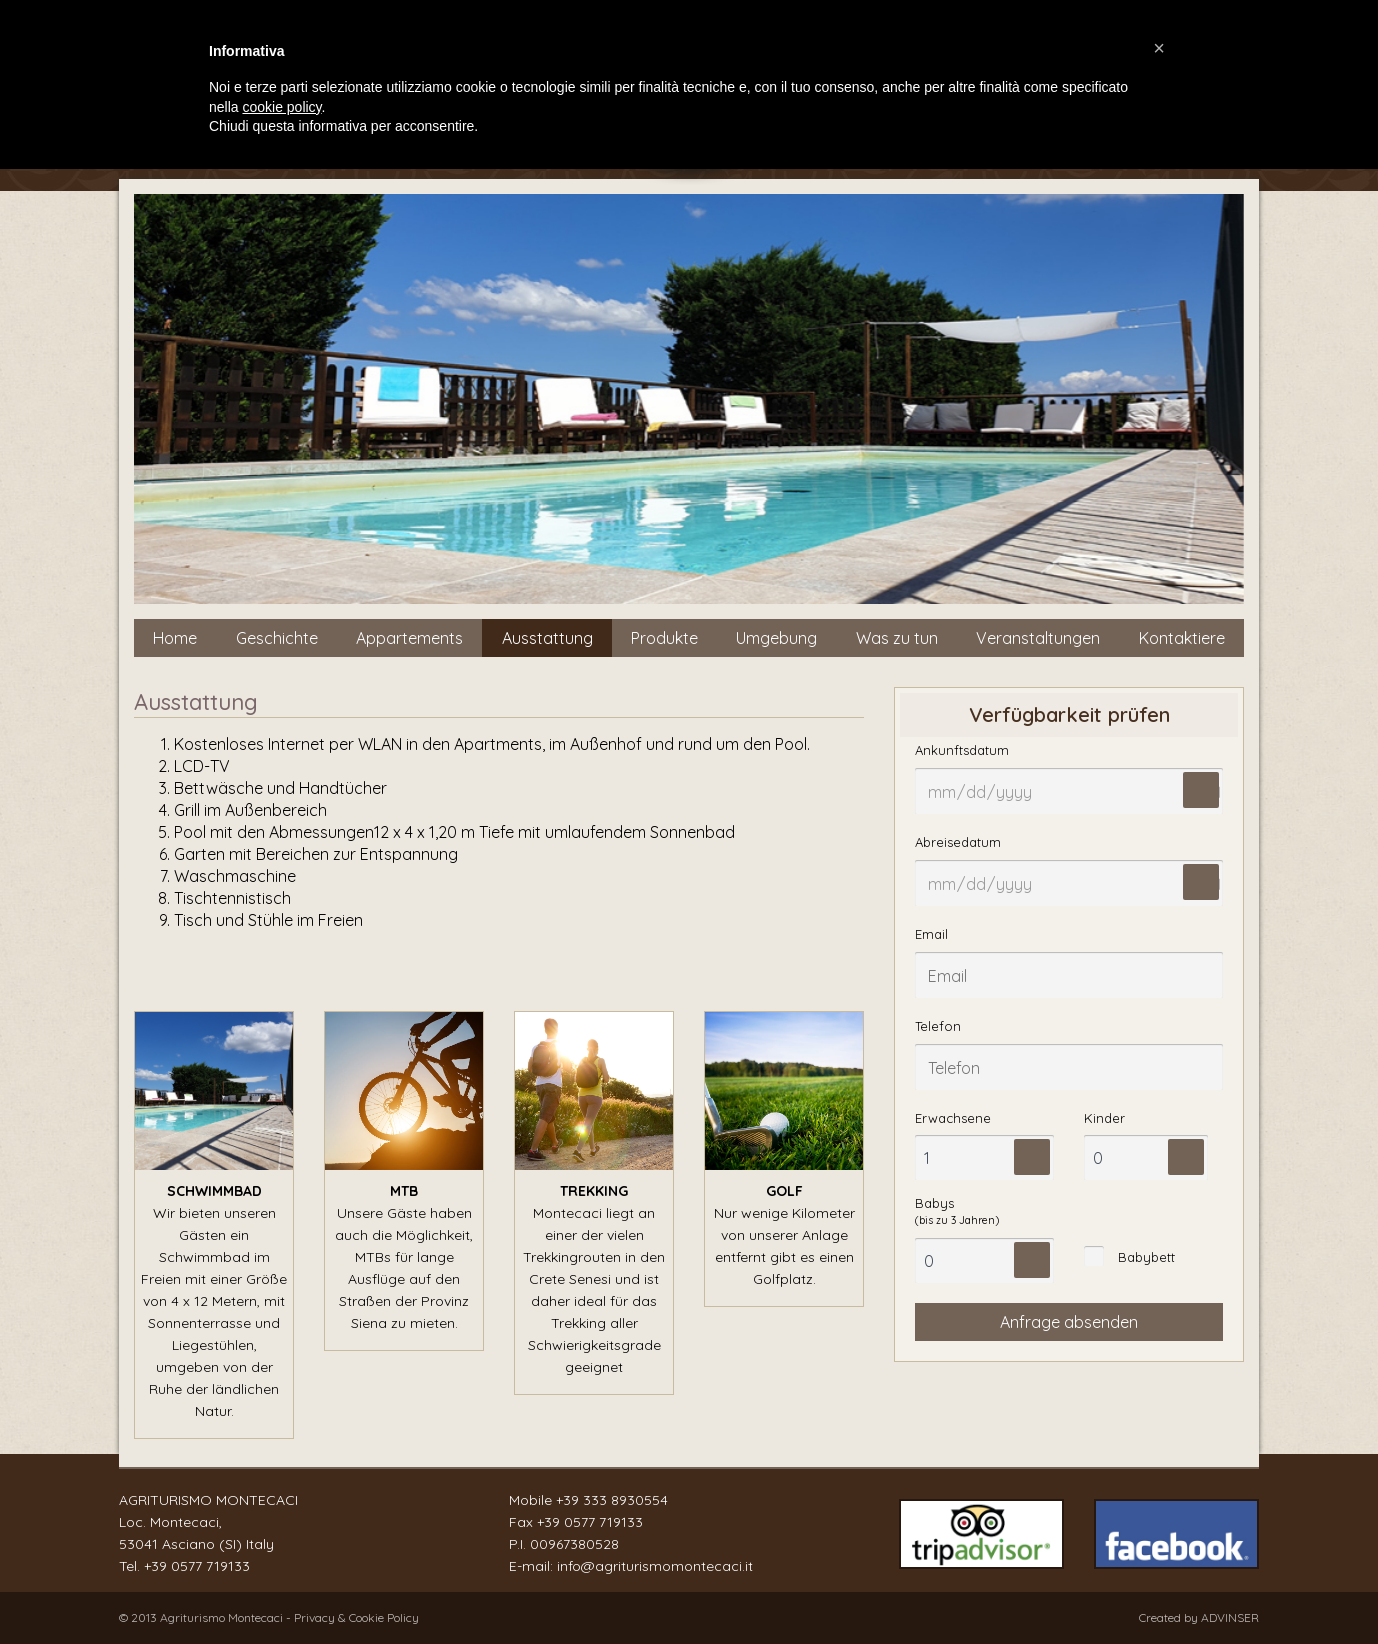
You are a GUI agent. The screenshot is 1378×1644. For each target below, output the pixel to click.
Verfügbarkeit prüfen (1069, 714)
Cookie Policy (384, 1617)
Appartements (409, 638)
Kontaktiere (1182, 638)
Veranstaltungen (1038, 638)
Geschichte (277, 638)
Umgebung (776, 638)
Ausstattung (547, 638)
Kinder (1104, 1118)
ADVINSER (1230, 1617)
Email (931, 934)
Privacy (316, 1617)
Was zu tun (897, 638)
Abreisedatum (958, 842)
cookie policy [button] (281, 107)
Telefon (938, 1026)
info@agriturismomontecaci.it (655, 1566)
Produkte (664, 638)
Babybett (1146, 1257)
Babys (957, 1211)
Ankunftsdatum (962, 750)
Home (175, 638)
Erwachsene (953, 1118)
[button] (1159, 48)
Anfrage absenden (1069, 1322)
